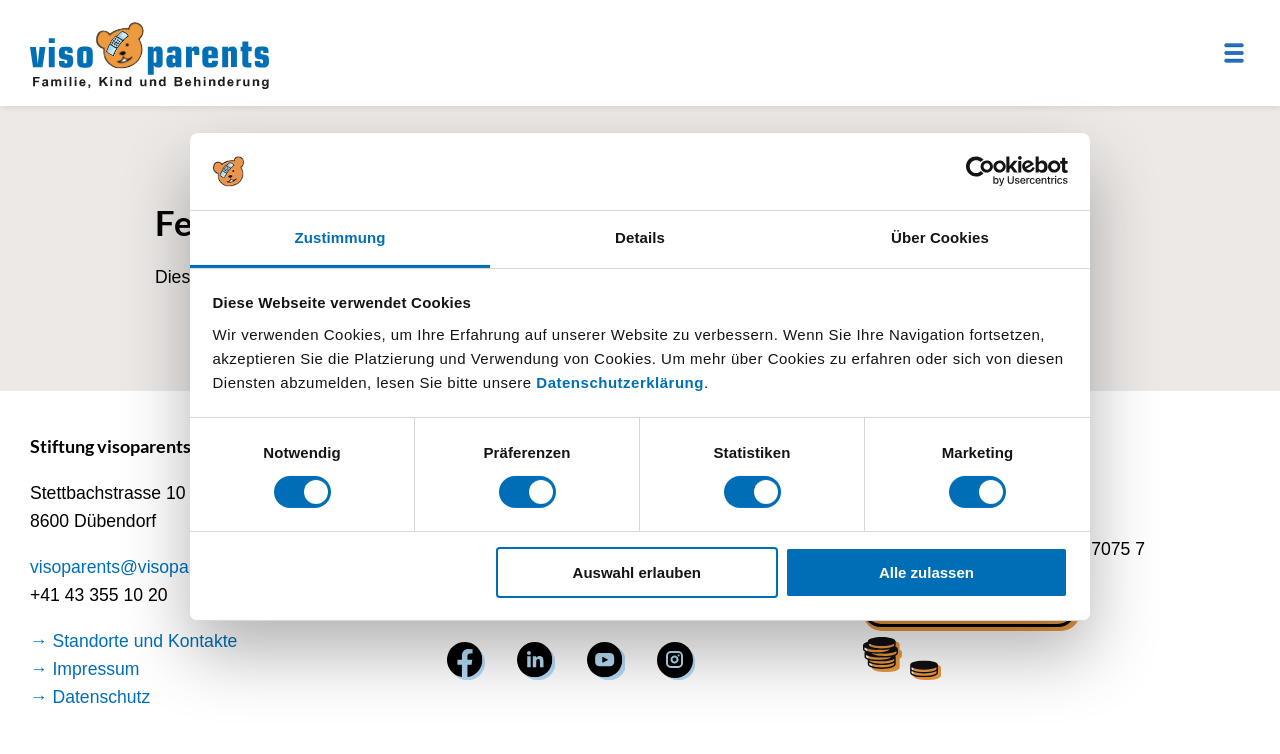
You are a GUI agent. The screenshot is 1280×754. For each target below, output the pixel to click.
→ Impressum (85, 669)
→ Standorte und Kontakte (133, 641)
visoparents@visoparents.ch (140, 567)
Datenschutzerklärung (620, 382)
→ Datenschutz (90, 697)
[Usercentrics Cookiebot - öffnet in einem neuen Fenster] (980, 171)
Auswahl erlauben (637, 572)
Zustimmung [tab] (340, 237)
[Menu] (1234, 53)
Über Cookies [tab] (940, 237)
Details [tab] (640, 237)
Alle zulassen (926, 572)
